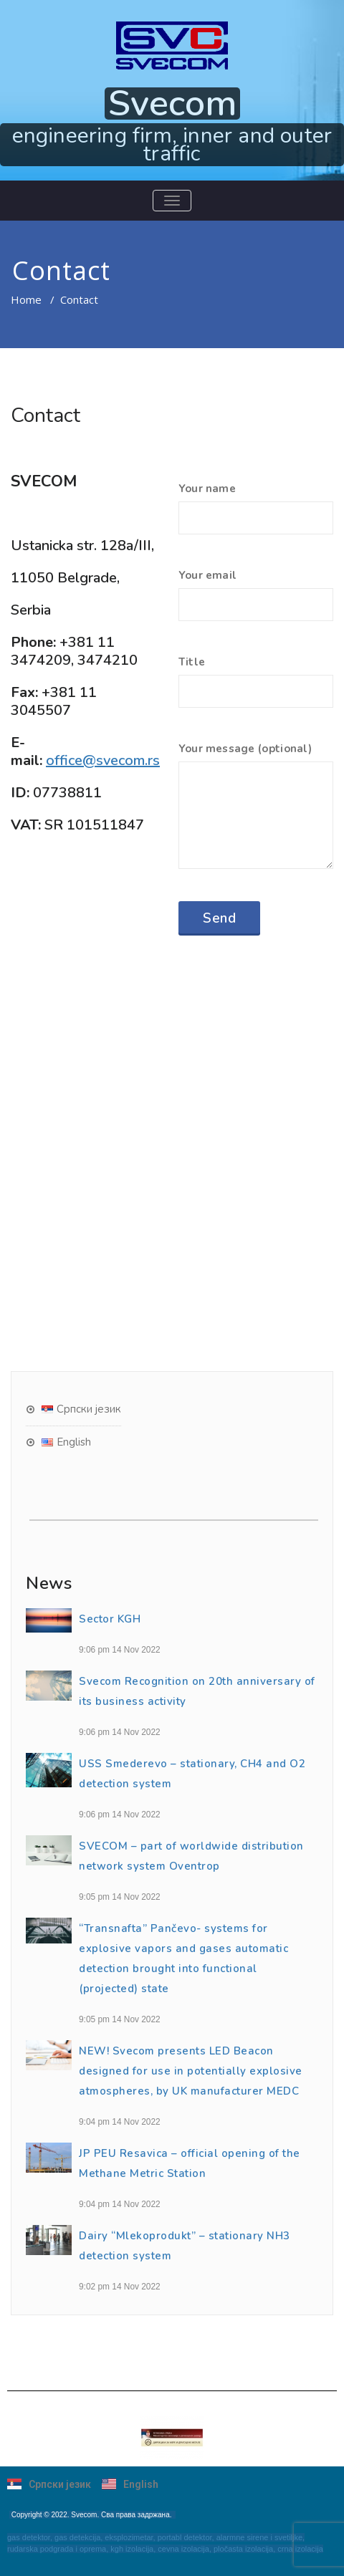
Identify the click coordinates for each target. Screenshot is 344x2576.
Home (26, 299)
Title (255, 688)
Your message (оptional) (255, 812)
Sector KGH (109, 1619)
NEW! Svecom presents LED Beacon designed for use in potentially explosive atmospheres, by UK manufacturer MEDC (190, 2071)
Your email (255, 601)
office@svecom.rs (103, 760)
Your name (255, 515)
